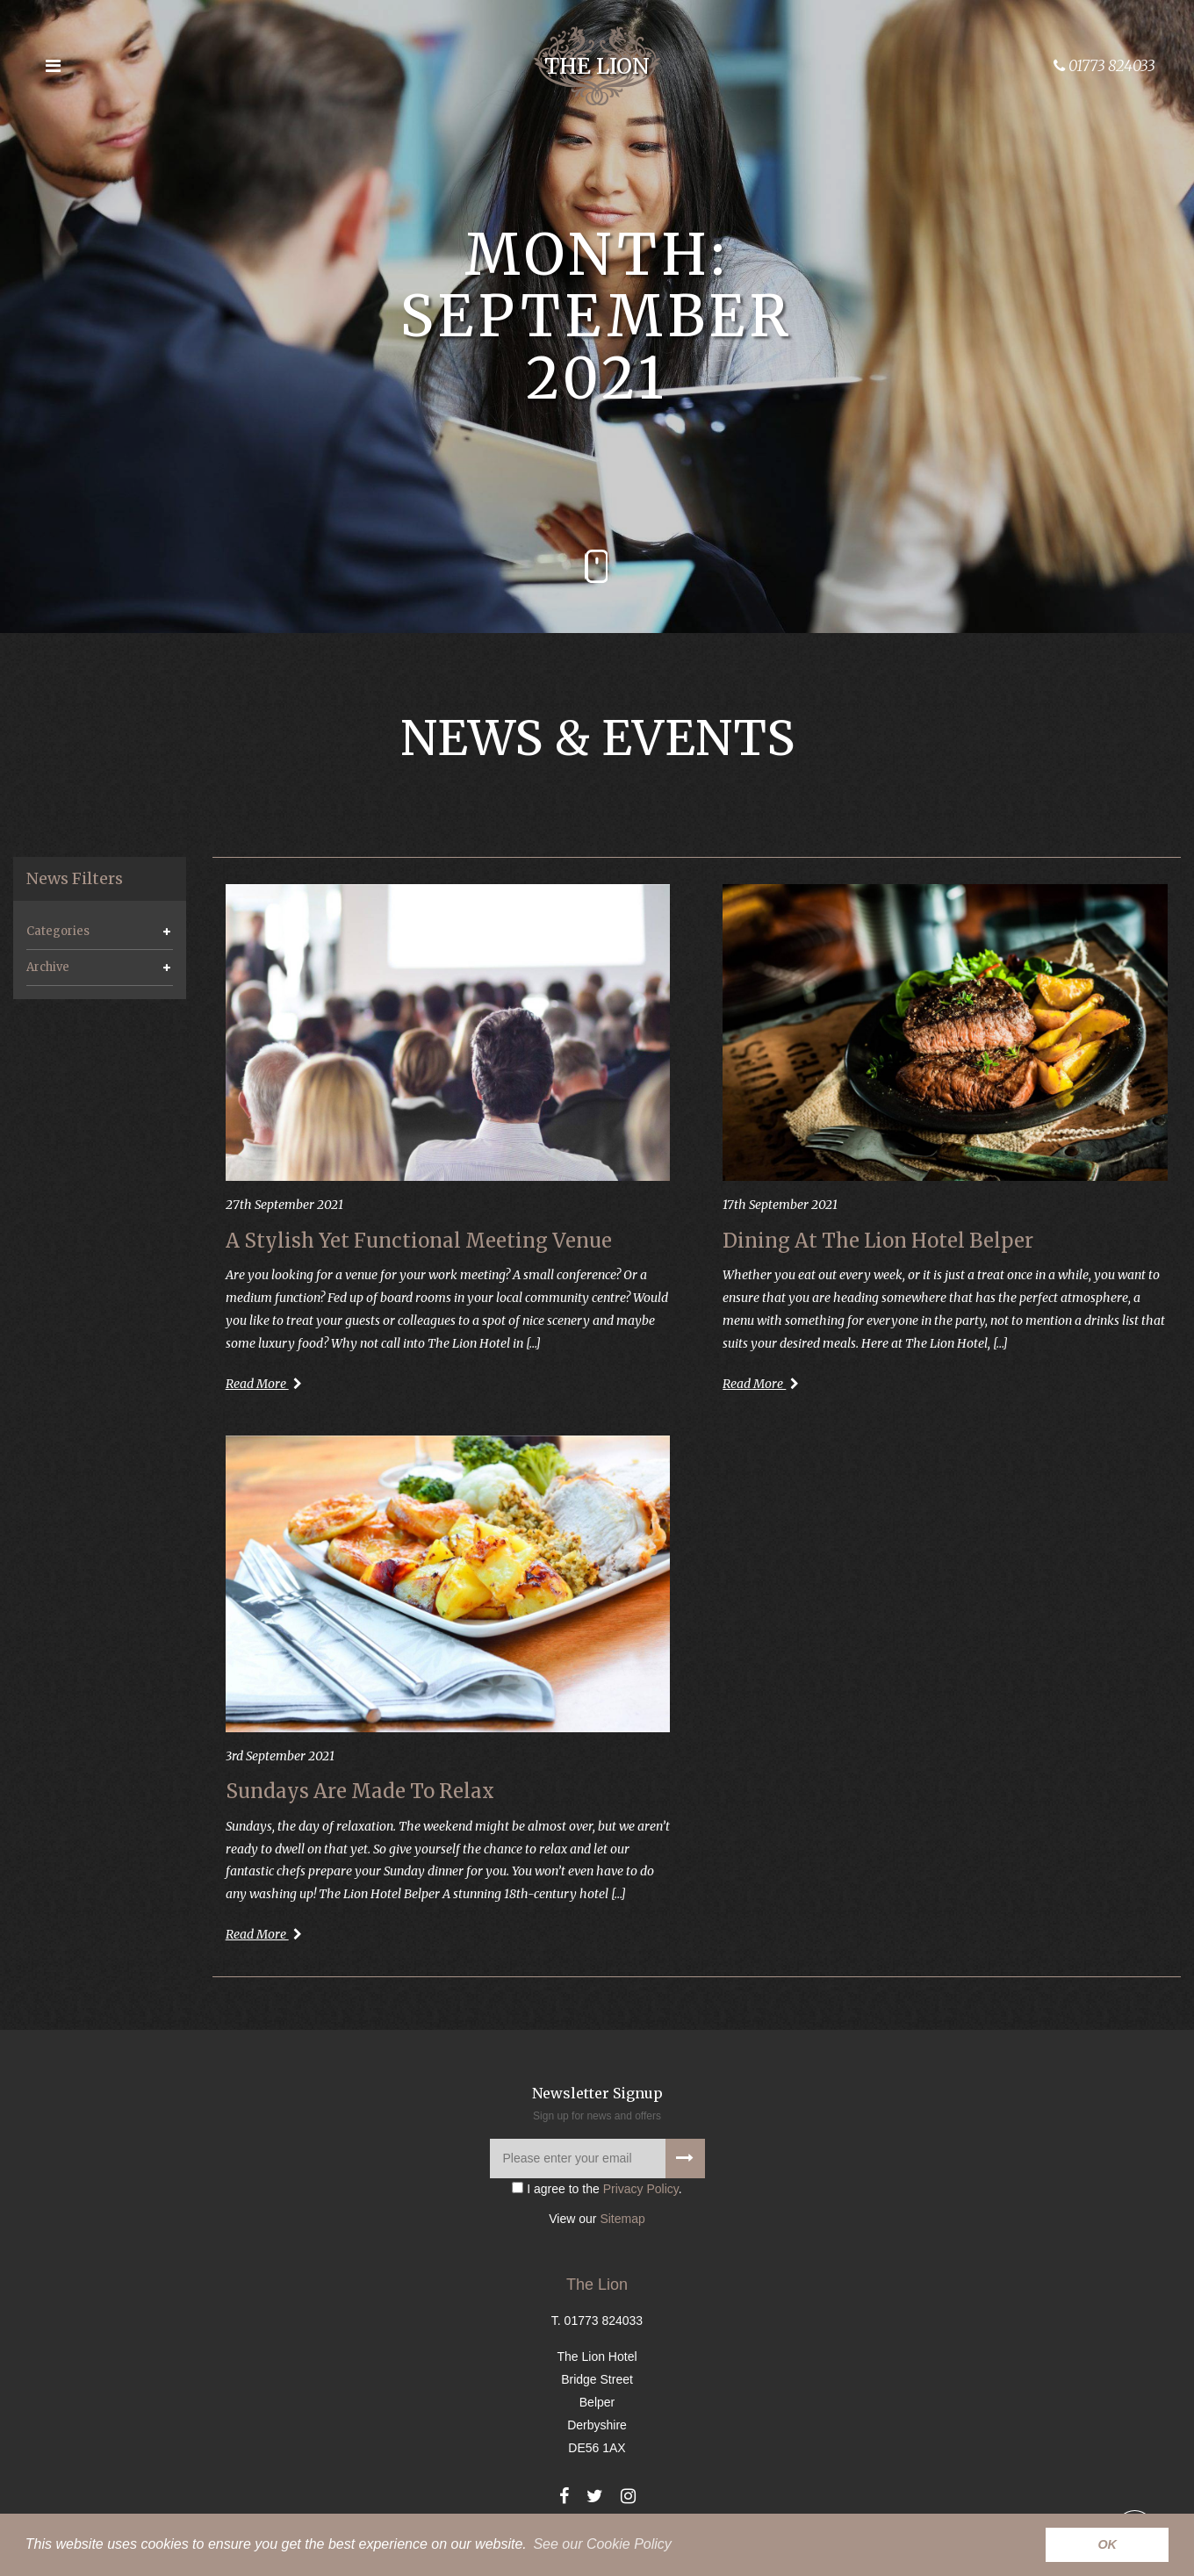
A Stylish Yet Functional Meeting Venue (419, 1240)
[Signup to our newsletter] (685, 2158)
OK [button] (1107, 2544)
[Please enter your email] (597, 2158)
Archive (47, 967)
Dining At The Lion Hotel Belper (878, 1240)
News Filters (74, 879)
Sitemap (622, 2219)
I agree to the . (596, 2189)
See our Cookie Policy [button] (602, 2543)
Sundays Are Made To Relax (360, 1791)
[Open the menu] (53, 66)
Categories (58, 931)
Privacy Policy (641, 2189)
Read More (264, 1384)
